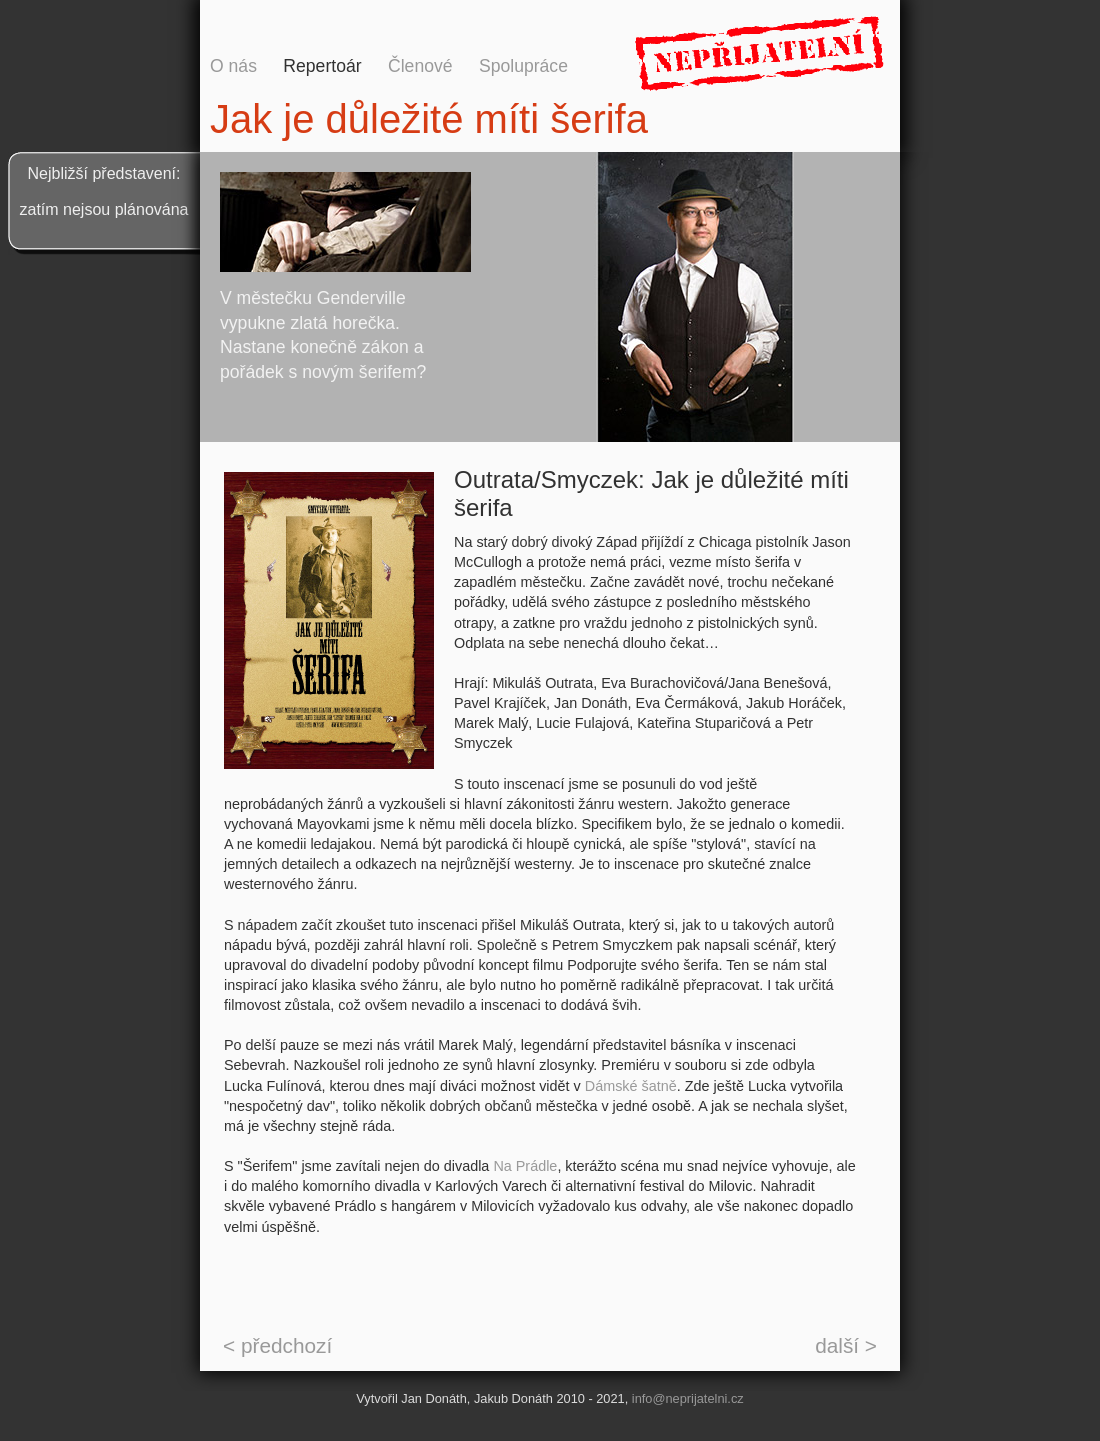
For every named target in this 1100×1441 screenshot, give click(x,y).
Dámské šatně (631, 1086)
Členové (420, 66)
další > (846, 1345)
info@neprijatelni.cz (688, 1398)
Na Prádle (525, 1166)
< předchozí (277, 1345)
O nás (233, 66)
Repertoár (322, 66)
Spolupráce (523, 66)
